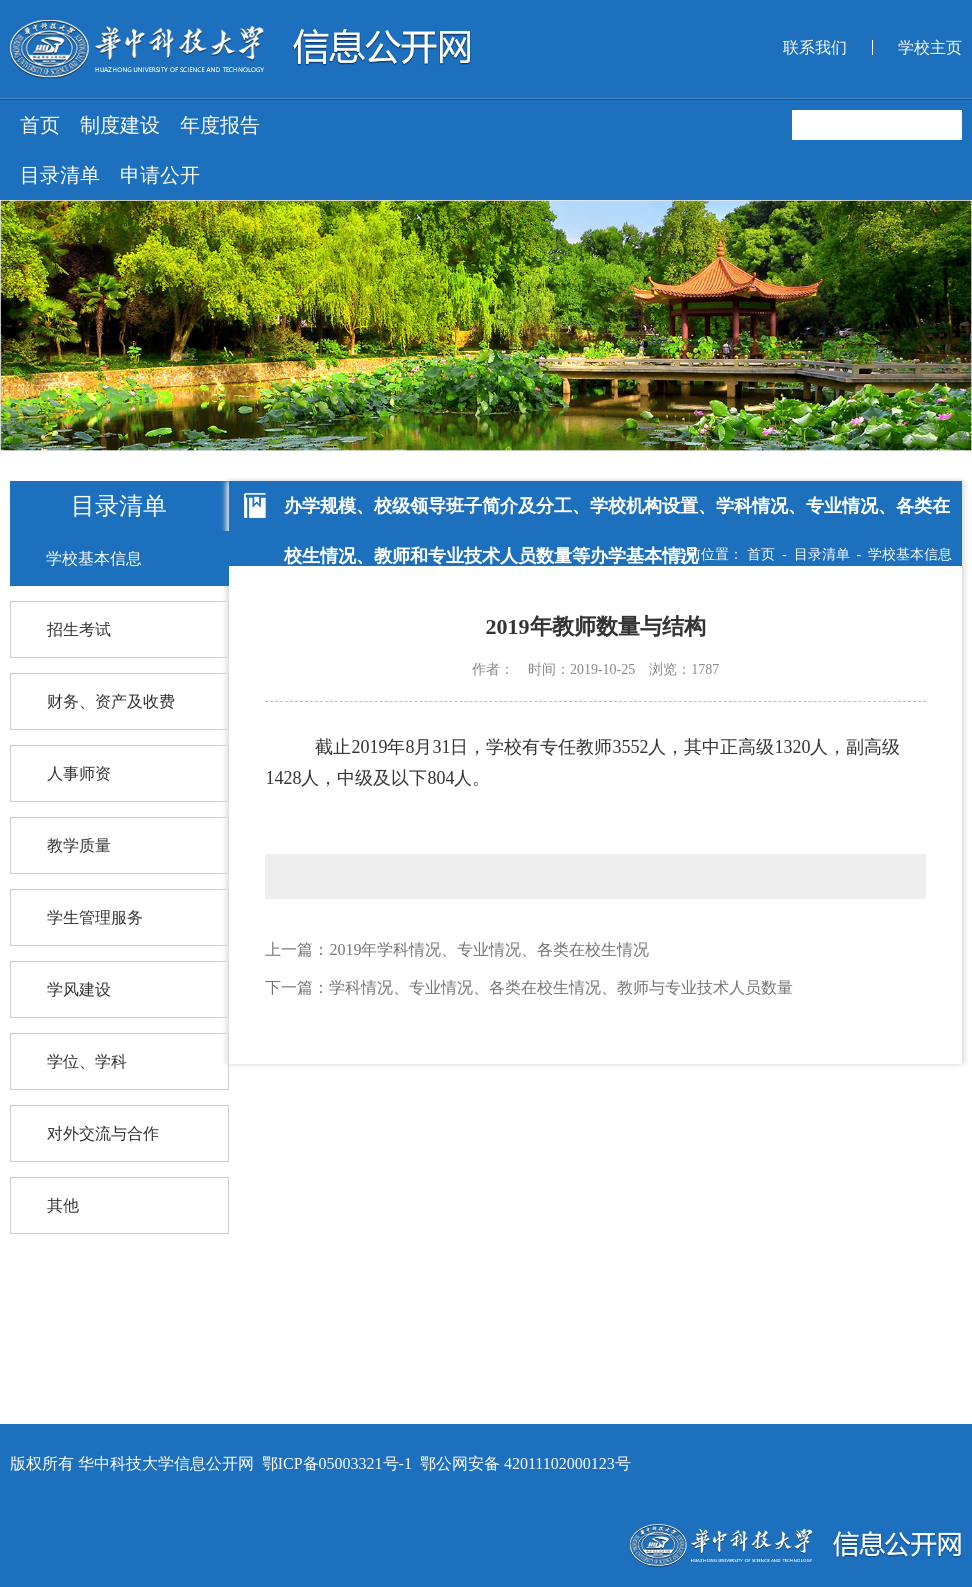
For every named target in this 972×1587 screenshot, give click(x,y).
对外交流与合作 (103, 1133)
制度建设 (120, 125)
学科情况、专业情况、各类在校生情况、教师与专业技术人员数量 (561, 987)
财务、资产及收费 (111, 701)
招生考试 (79, 629)
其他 (63, 1205)
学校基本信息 (94, 558)
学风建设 (79, 989)
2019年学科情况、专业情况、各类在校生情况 (489, 949)
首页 (40, 125)
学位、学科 (87, 1061)
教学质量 (79, 845)
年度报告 (220, 125)
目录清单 (60, 175)
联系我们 (815, 47)
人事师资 (79, 773)
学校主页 (930, 47)
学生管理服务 (95, 917)
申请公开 (160, 175)
